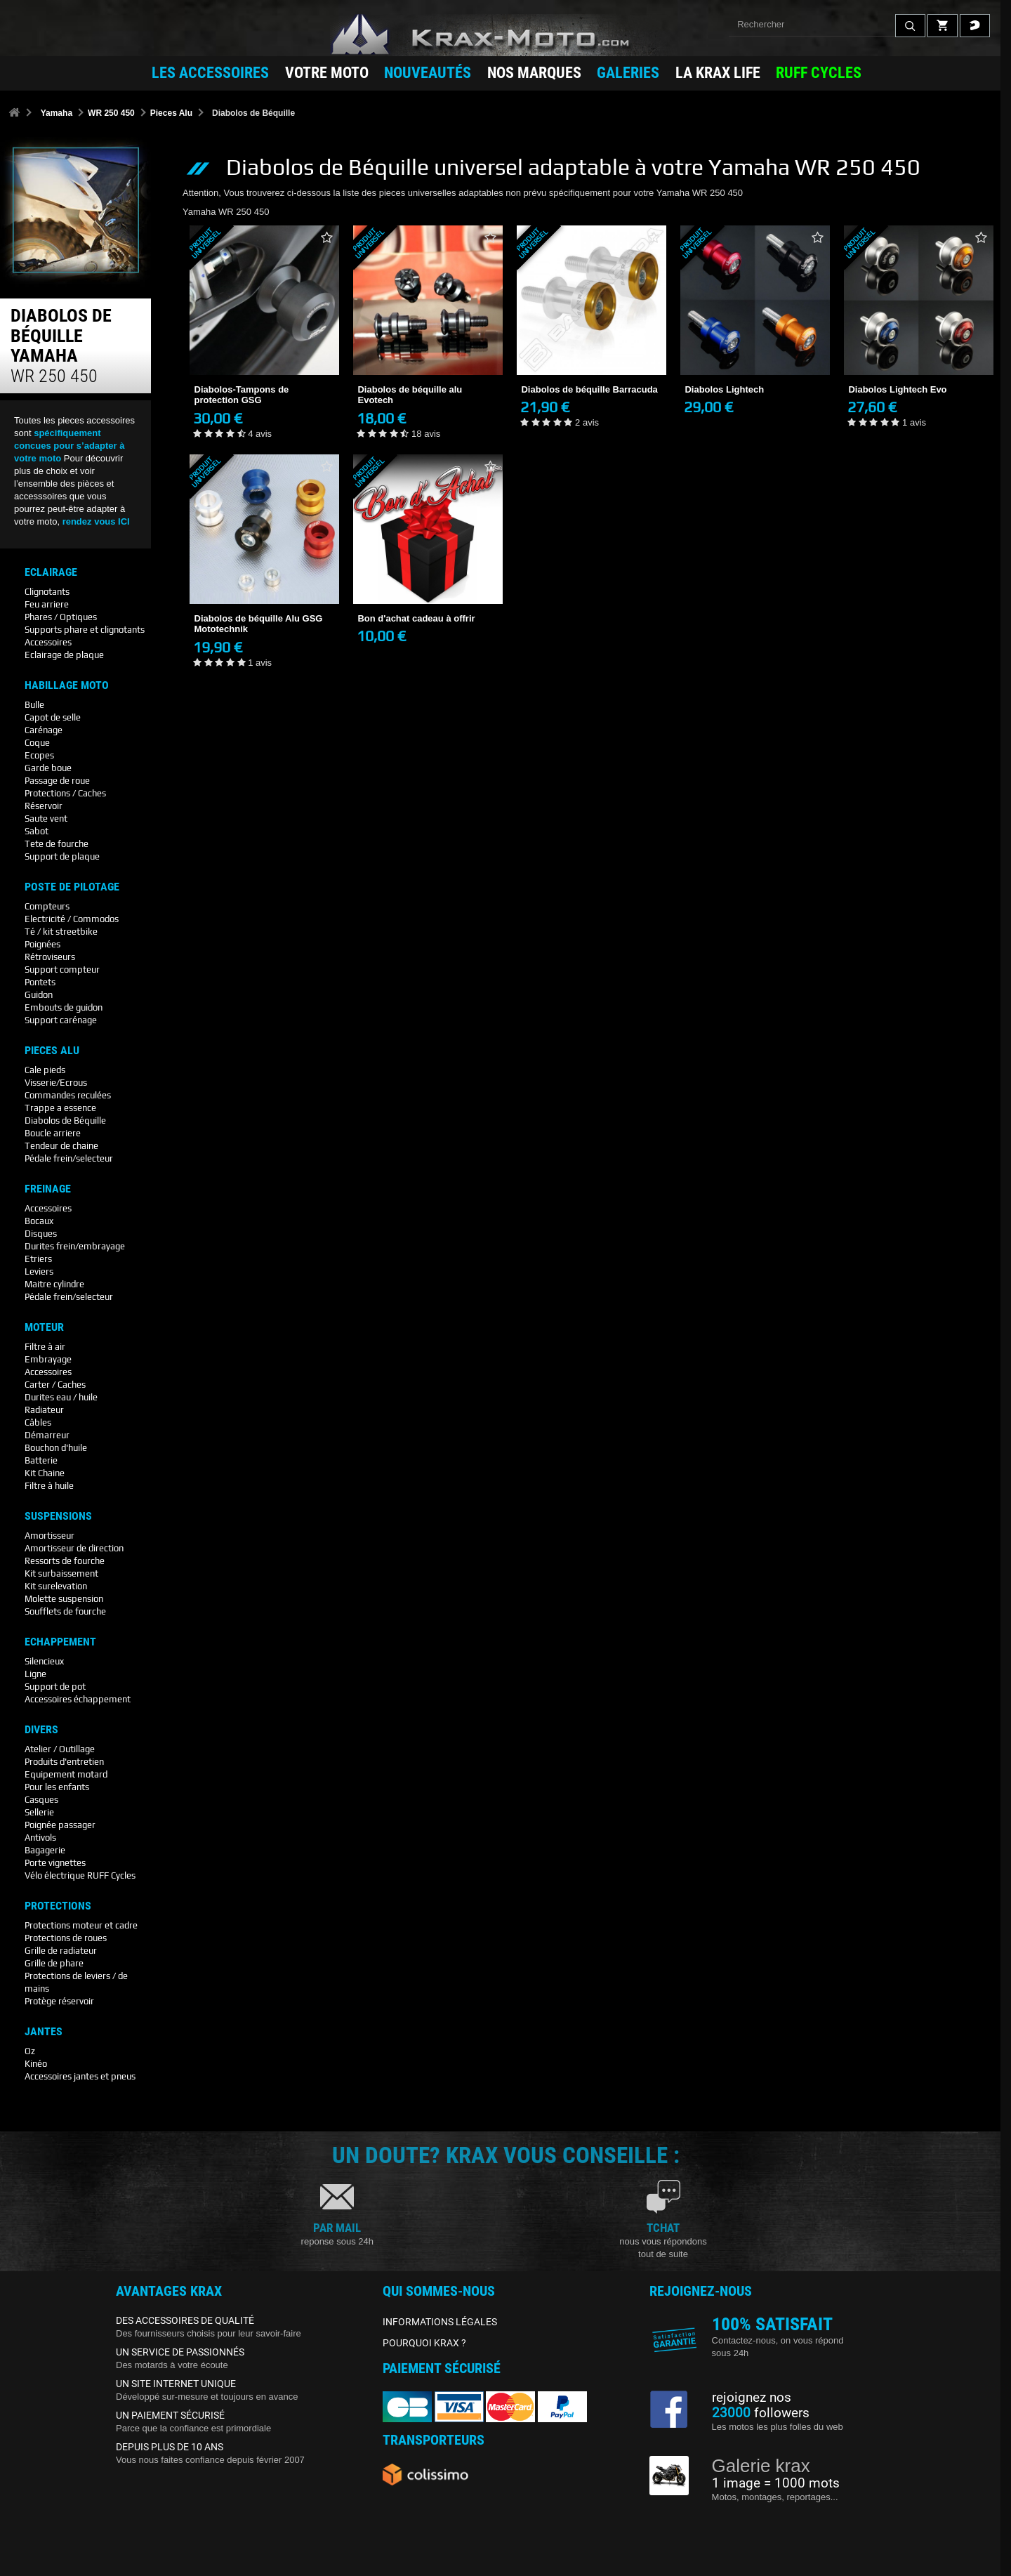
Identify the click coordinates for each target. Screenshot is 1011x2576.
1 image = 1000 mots (776, 2483)
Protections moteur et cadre (81, 1925)
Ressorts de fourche (65, 1561)
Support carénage (61, 1020)
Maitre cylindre (54, 1284)
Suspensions (58, 1516)
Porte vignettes (55, 1863)
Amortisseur (49, 1535)
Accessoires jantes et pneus (80, 2076)
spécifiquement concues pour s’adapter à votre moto (69, 446)
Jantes (43, 2031)
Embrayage (48, 1359)
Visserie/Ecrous (56, 1082)
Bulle (34, 704)
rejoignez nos (751, 2397)
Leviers (39, 1271)
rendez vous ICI (96, 521)
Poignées (42, 944)
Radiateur (44, 1410)
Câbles (38, 1422)
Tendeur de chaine (61, 1146)
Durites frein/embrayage (75, 1246)
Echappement (60, 1642)
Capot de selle (53, 717)
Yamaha (56, 113)
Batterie (41, 1460)
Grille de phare (54, 1963)
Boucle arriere (53, 1133)
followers (761, 2413)
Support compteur (62, 969)
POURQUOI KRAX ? (424, 2342)
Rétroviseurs (50, 957)
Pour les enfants (57, 1787)
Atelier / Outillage (60, 1749)
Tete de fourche (56, 844)
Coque (37, 742)
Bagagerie (45, 1850)
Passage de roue (57, 780)
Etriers (38, 1259)
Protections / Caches (65, 793)
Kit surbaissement (61, 1573)
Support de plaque (62, 856)
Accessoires (48, 642)
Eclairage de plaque (64, 655)
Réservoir (43, 806)
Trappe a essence (60, 1108)
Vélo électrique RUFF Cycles (80, 1875)
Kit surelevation (56, 1586)
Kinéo (36, 2063)
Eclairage (51, 572)
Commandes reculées (68, 1095)
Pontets (40, 982)
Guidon (39, 995)
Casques (41, 1799)
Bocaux (39, 1221)
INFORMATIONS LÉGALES (440, 2321)
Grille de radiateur (61, 1950)
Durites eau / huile (61, 1397)
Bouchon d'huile (56, 1448)
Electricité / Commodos (72, 919)
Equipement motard (66, 1774)
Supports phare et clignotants (85, 629)
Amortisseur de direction (74, 1548)
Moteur (44, 1327)
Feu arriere (47, 604)
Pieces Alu (171, 113)
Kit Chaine (45, 1473)
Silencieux (44, 1661)
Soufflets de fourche (65, 1611)
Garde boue (48, 768)
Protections (58, 1906)
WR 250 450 (111, 113)
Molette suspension (64, 1598)
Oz (30, 2051)
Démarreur (47, 1435)
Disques (41, 1233)
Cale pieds (45, 1070)
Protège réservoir (59, 2001)
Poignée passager (60, 1825)
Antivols (40, 1837)
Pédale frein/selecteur (69, 1158)
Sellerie (39, 1812)
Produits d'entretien (64, 1761)
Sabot (36, 831)
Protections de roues (66, 1938)
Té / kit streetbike (61, 931)
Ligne (35, 1674)
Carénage (43, 730)
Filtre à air (45, 1346)
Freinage (48, 1189)
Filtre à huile (49, 1485)
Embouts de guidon (64, 1007)
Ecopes (39, 755)
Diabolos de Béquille (65, 1120)
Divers (41, 1729)
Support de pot (55, 1686)
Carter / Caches (55, 1384)
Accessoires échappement (78, 1699)
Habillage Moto (67, 685)
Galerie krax (761, 2465)
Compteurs (47, 906)
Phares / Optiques (61, 617)
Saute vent (46, 818)
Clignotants (47, 591)
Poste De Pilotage (72, 887)
